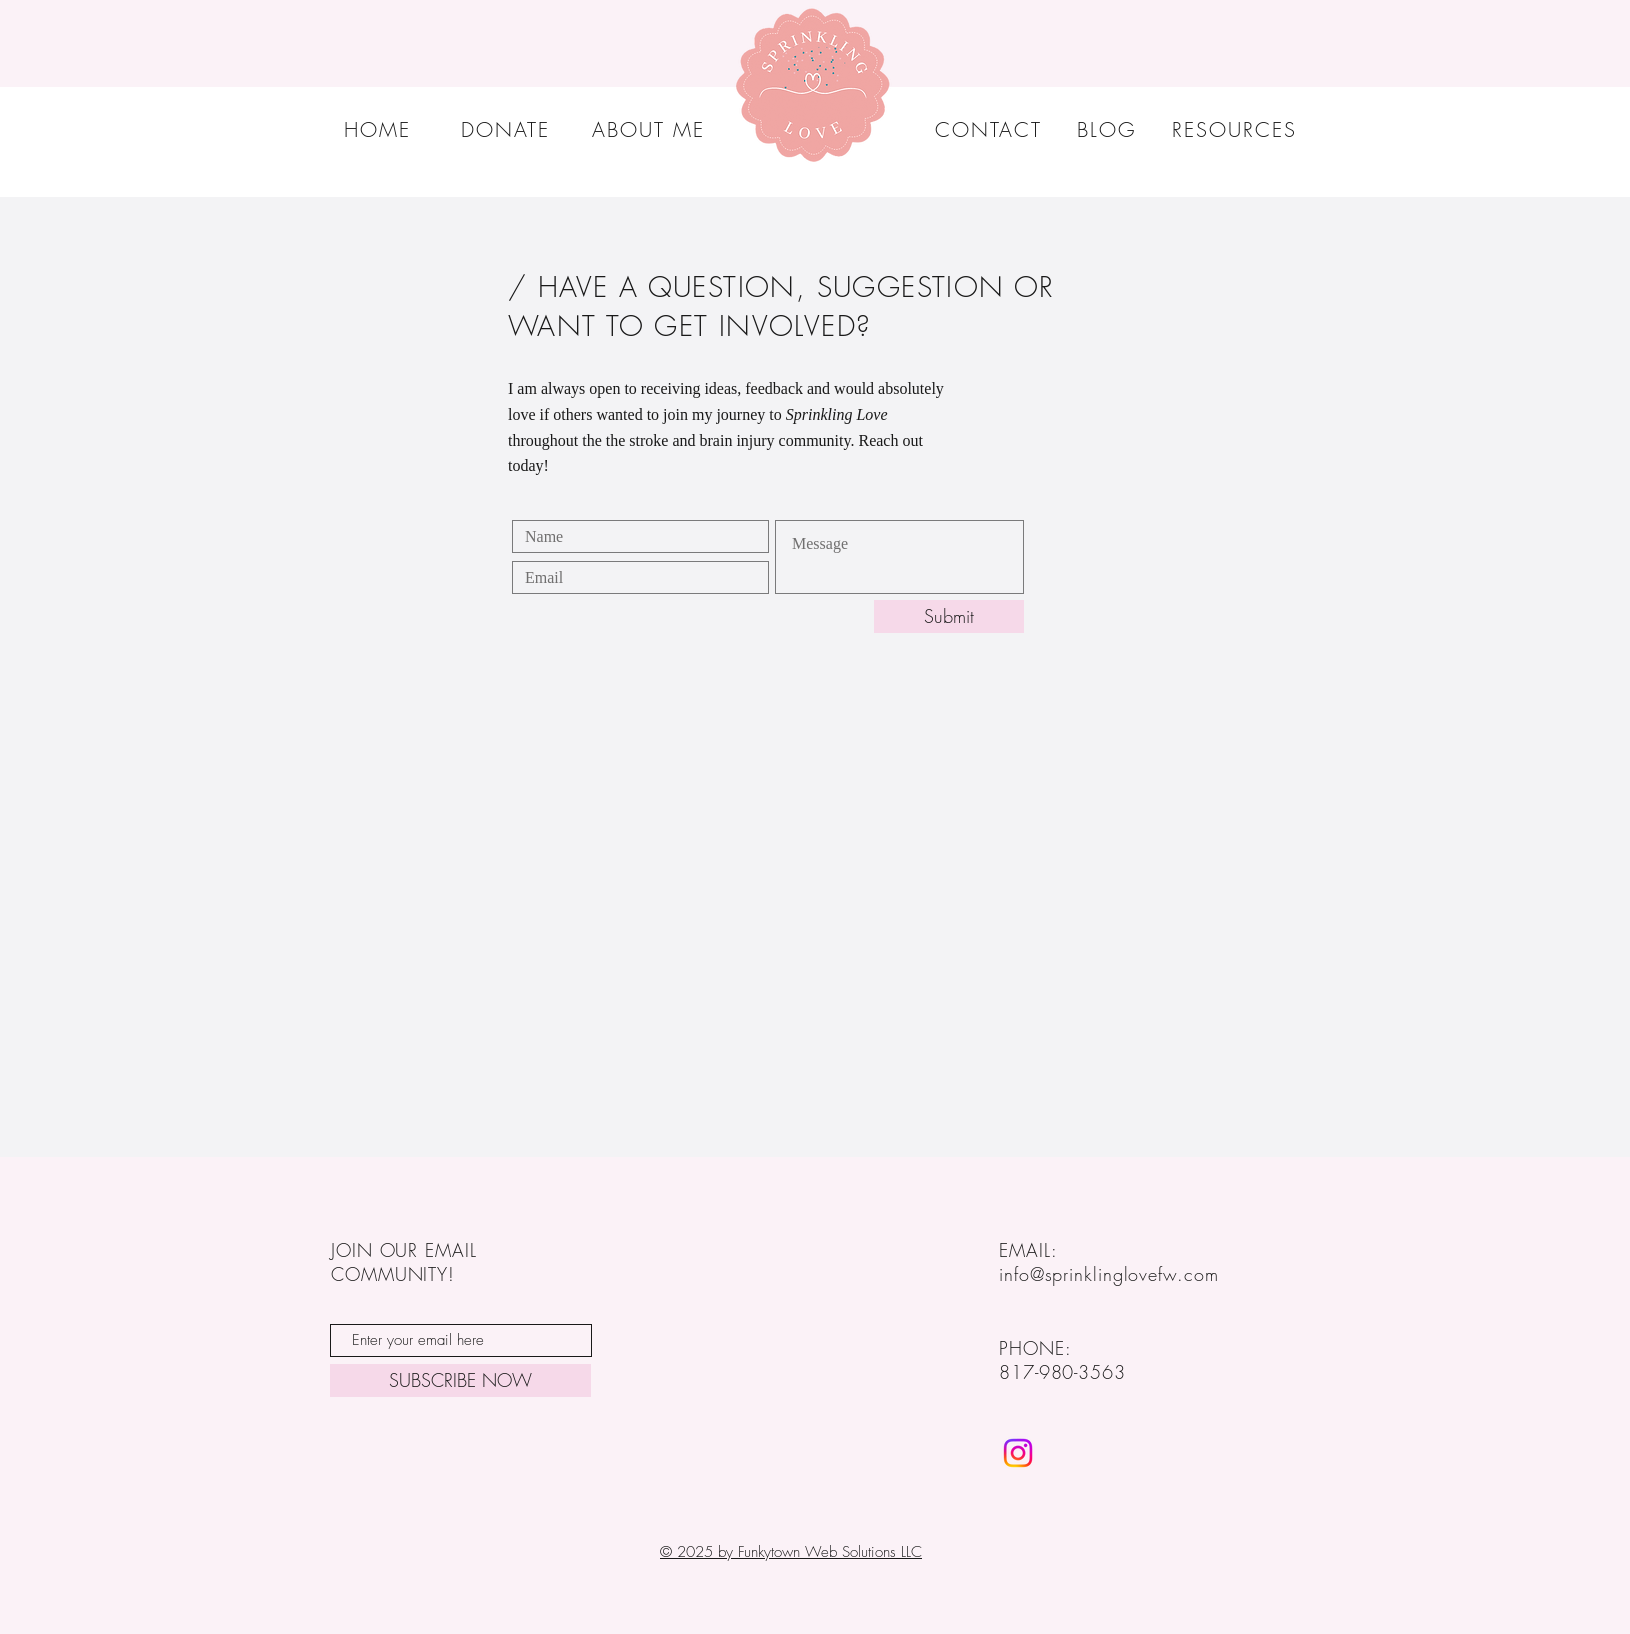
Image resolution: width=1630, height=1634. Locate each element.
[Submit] (949, 616)
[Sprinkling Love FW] (1018, 1453)
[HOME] (379, 129)
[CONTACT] (990, 129)
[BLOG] (1108, 129)
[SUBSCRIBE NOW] (460, 1380)
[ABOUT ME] (650, 129)
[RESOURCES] (1236, 129)
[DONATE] (507, 129)
